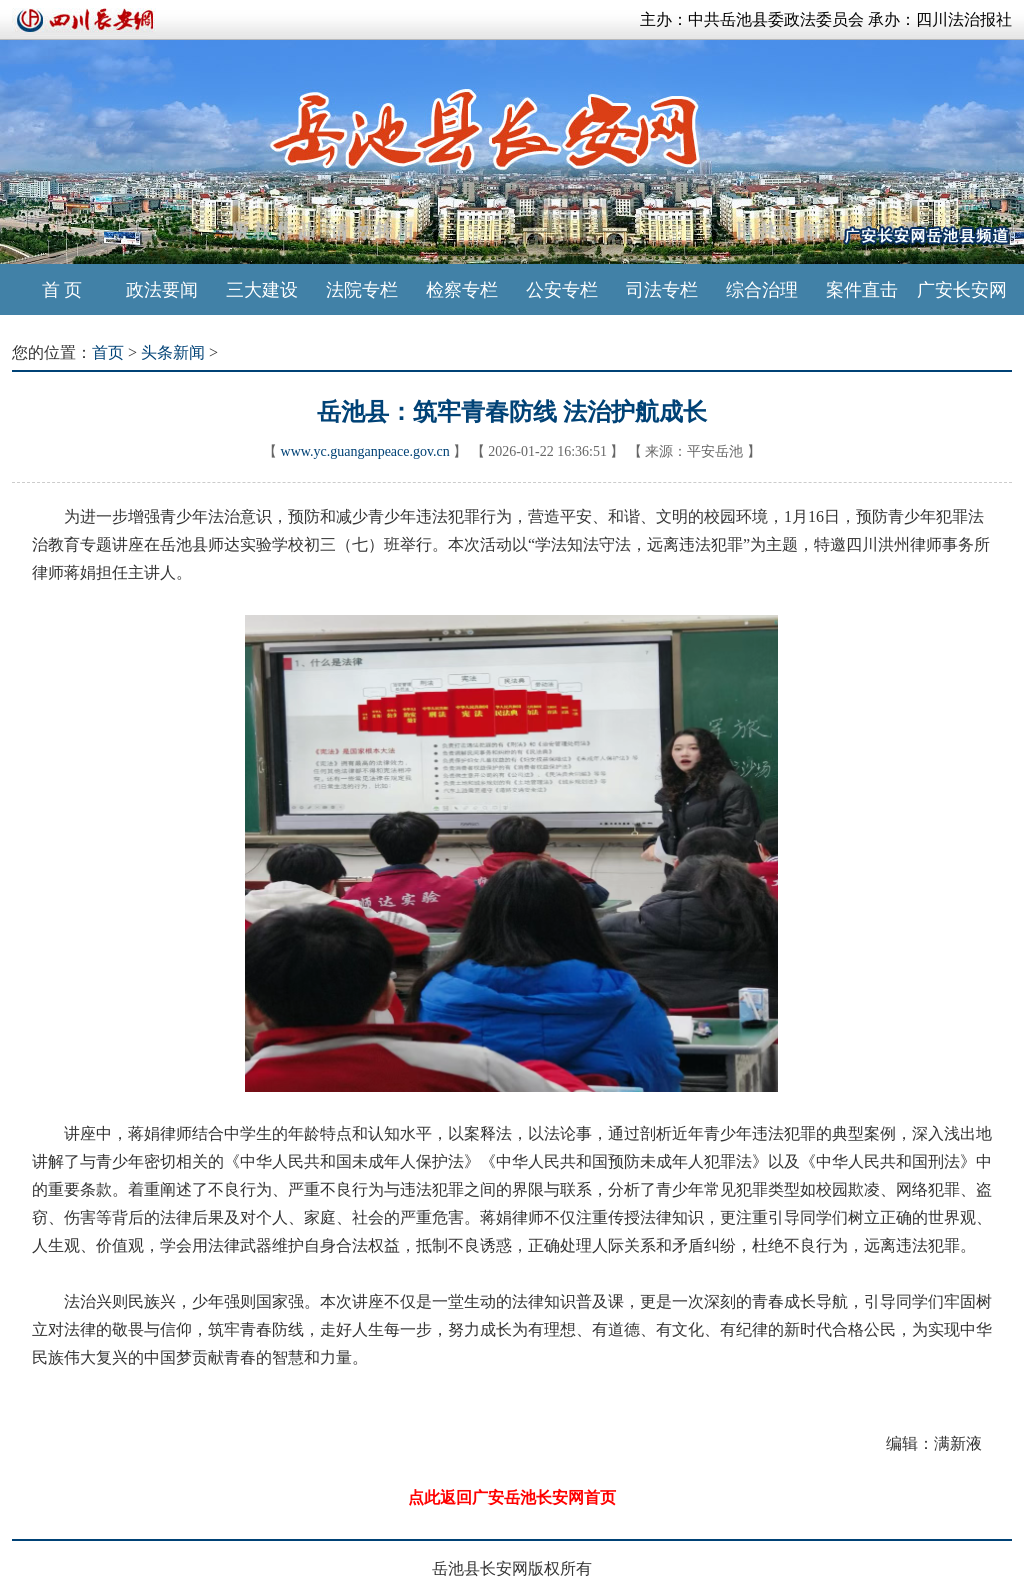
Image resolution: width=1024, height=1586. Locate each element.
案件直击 (862, 290)
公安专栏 (562, 290)
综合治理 (762, 290)
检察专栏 (462, 290)
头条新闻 (173, 352)
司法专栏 (662, 290)
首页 (108, 352)
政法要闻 (162, 290)
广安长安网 (962, 290)
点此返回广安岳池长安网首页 (512, 1497)
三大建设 (262, 290)
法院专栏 (362, 290)
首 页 (62, 290)
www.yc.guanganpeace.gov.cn (365, 451)
